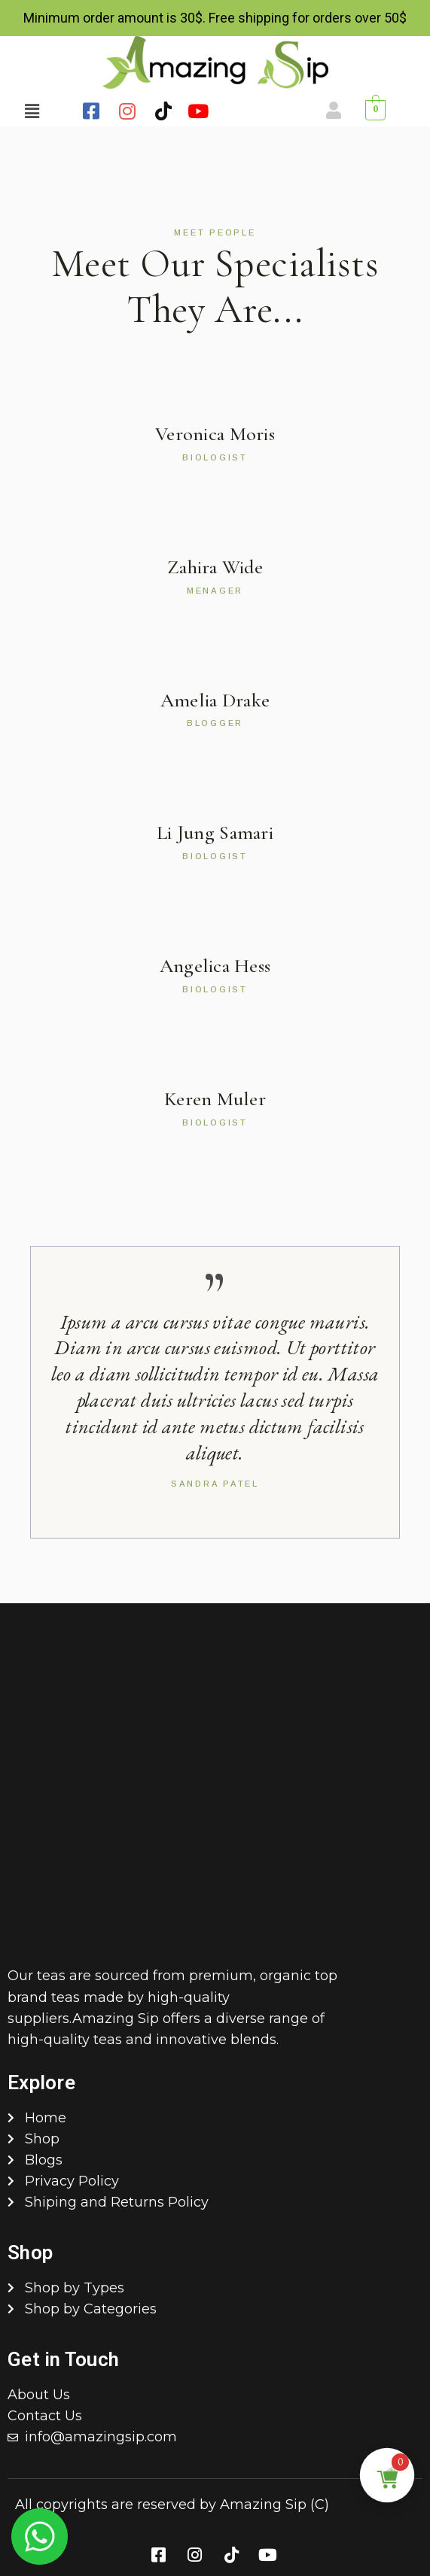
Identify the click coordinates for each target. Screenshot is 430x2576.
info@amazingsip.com (101, 2437)
